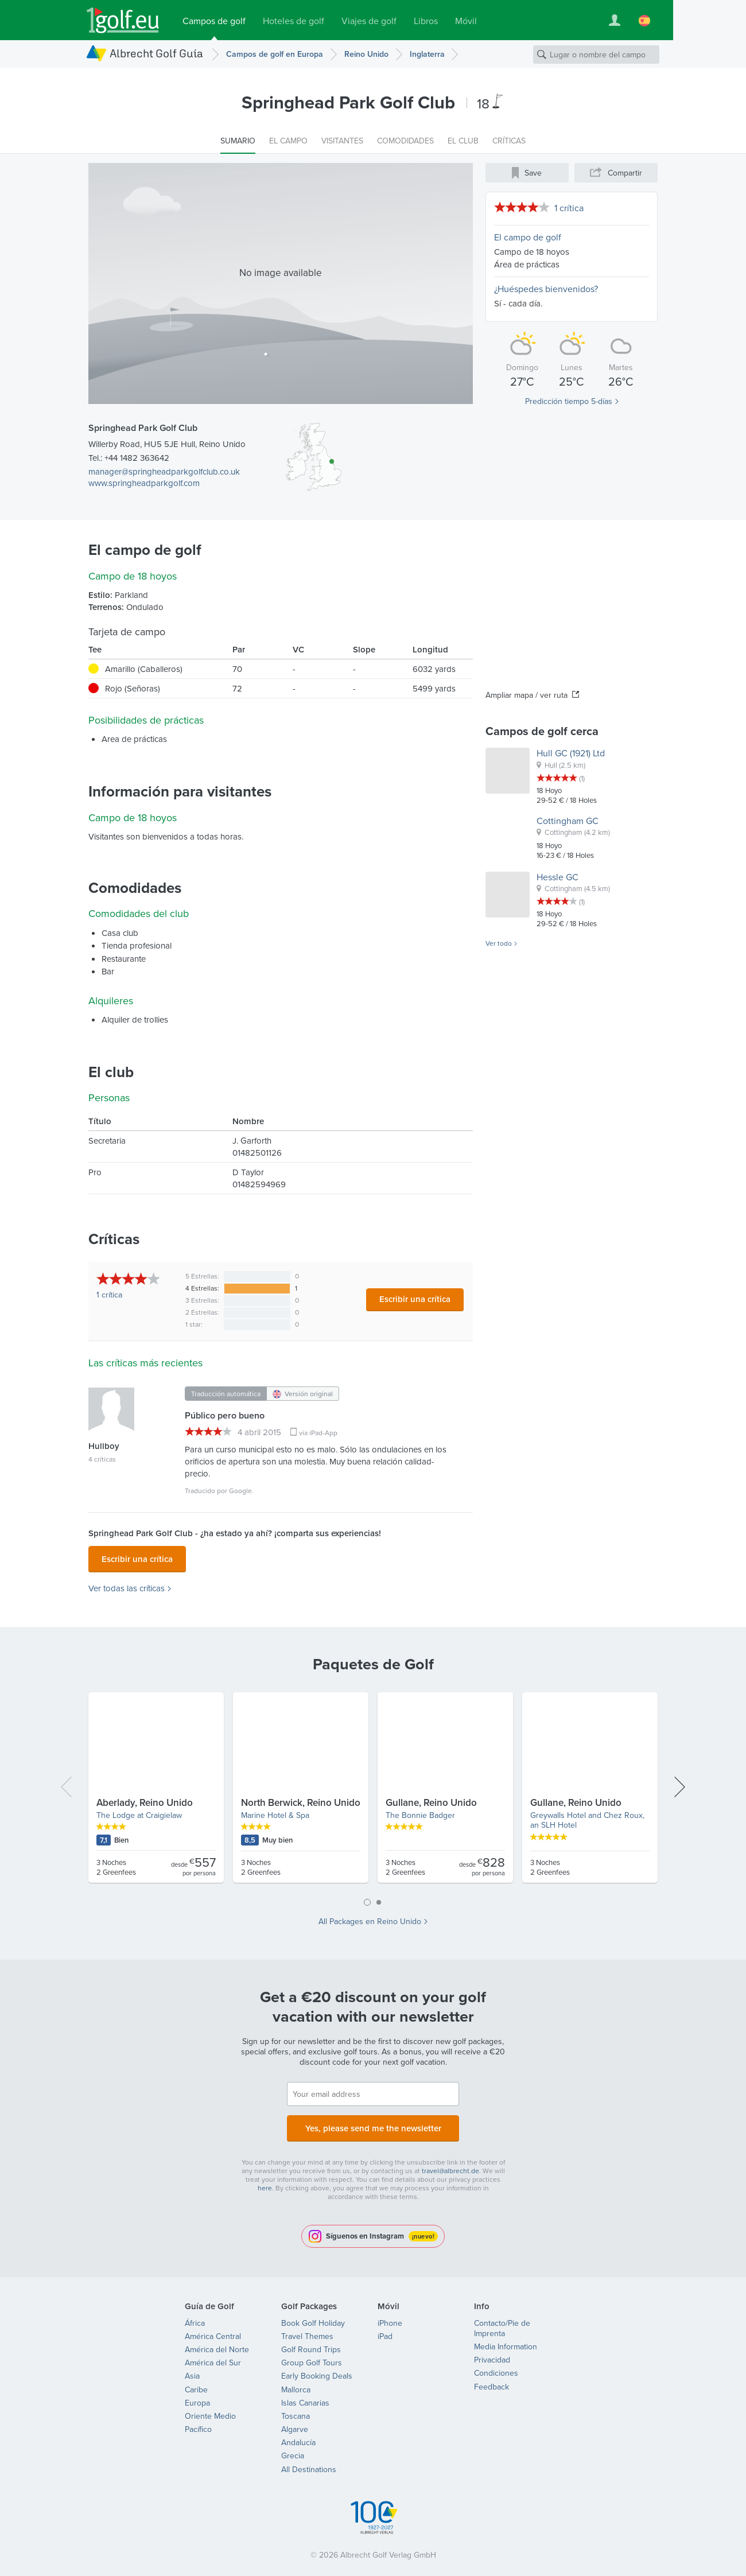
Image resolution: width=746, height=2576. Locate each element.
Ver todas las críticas (126, 1585)
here (265, 2181)
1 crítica (569, 207)
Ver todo (498, 943)
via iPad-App (318, 1432)
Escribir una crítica (414, 1299)
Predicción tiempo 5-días (568, 401)
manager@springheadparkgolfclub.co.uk (164, 471)
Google (240, 1490)
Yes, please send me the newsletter (373, 2122)
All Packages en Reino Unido (369, 1918)
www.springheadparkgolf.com (144, 483)
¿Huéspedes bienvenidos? (546, 288)
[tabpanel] (373, 1789)
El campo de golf (527, 237)
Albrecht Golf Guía (156, 53)
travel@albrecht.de (450, 2164)
